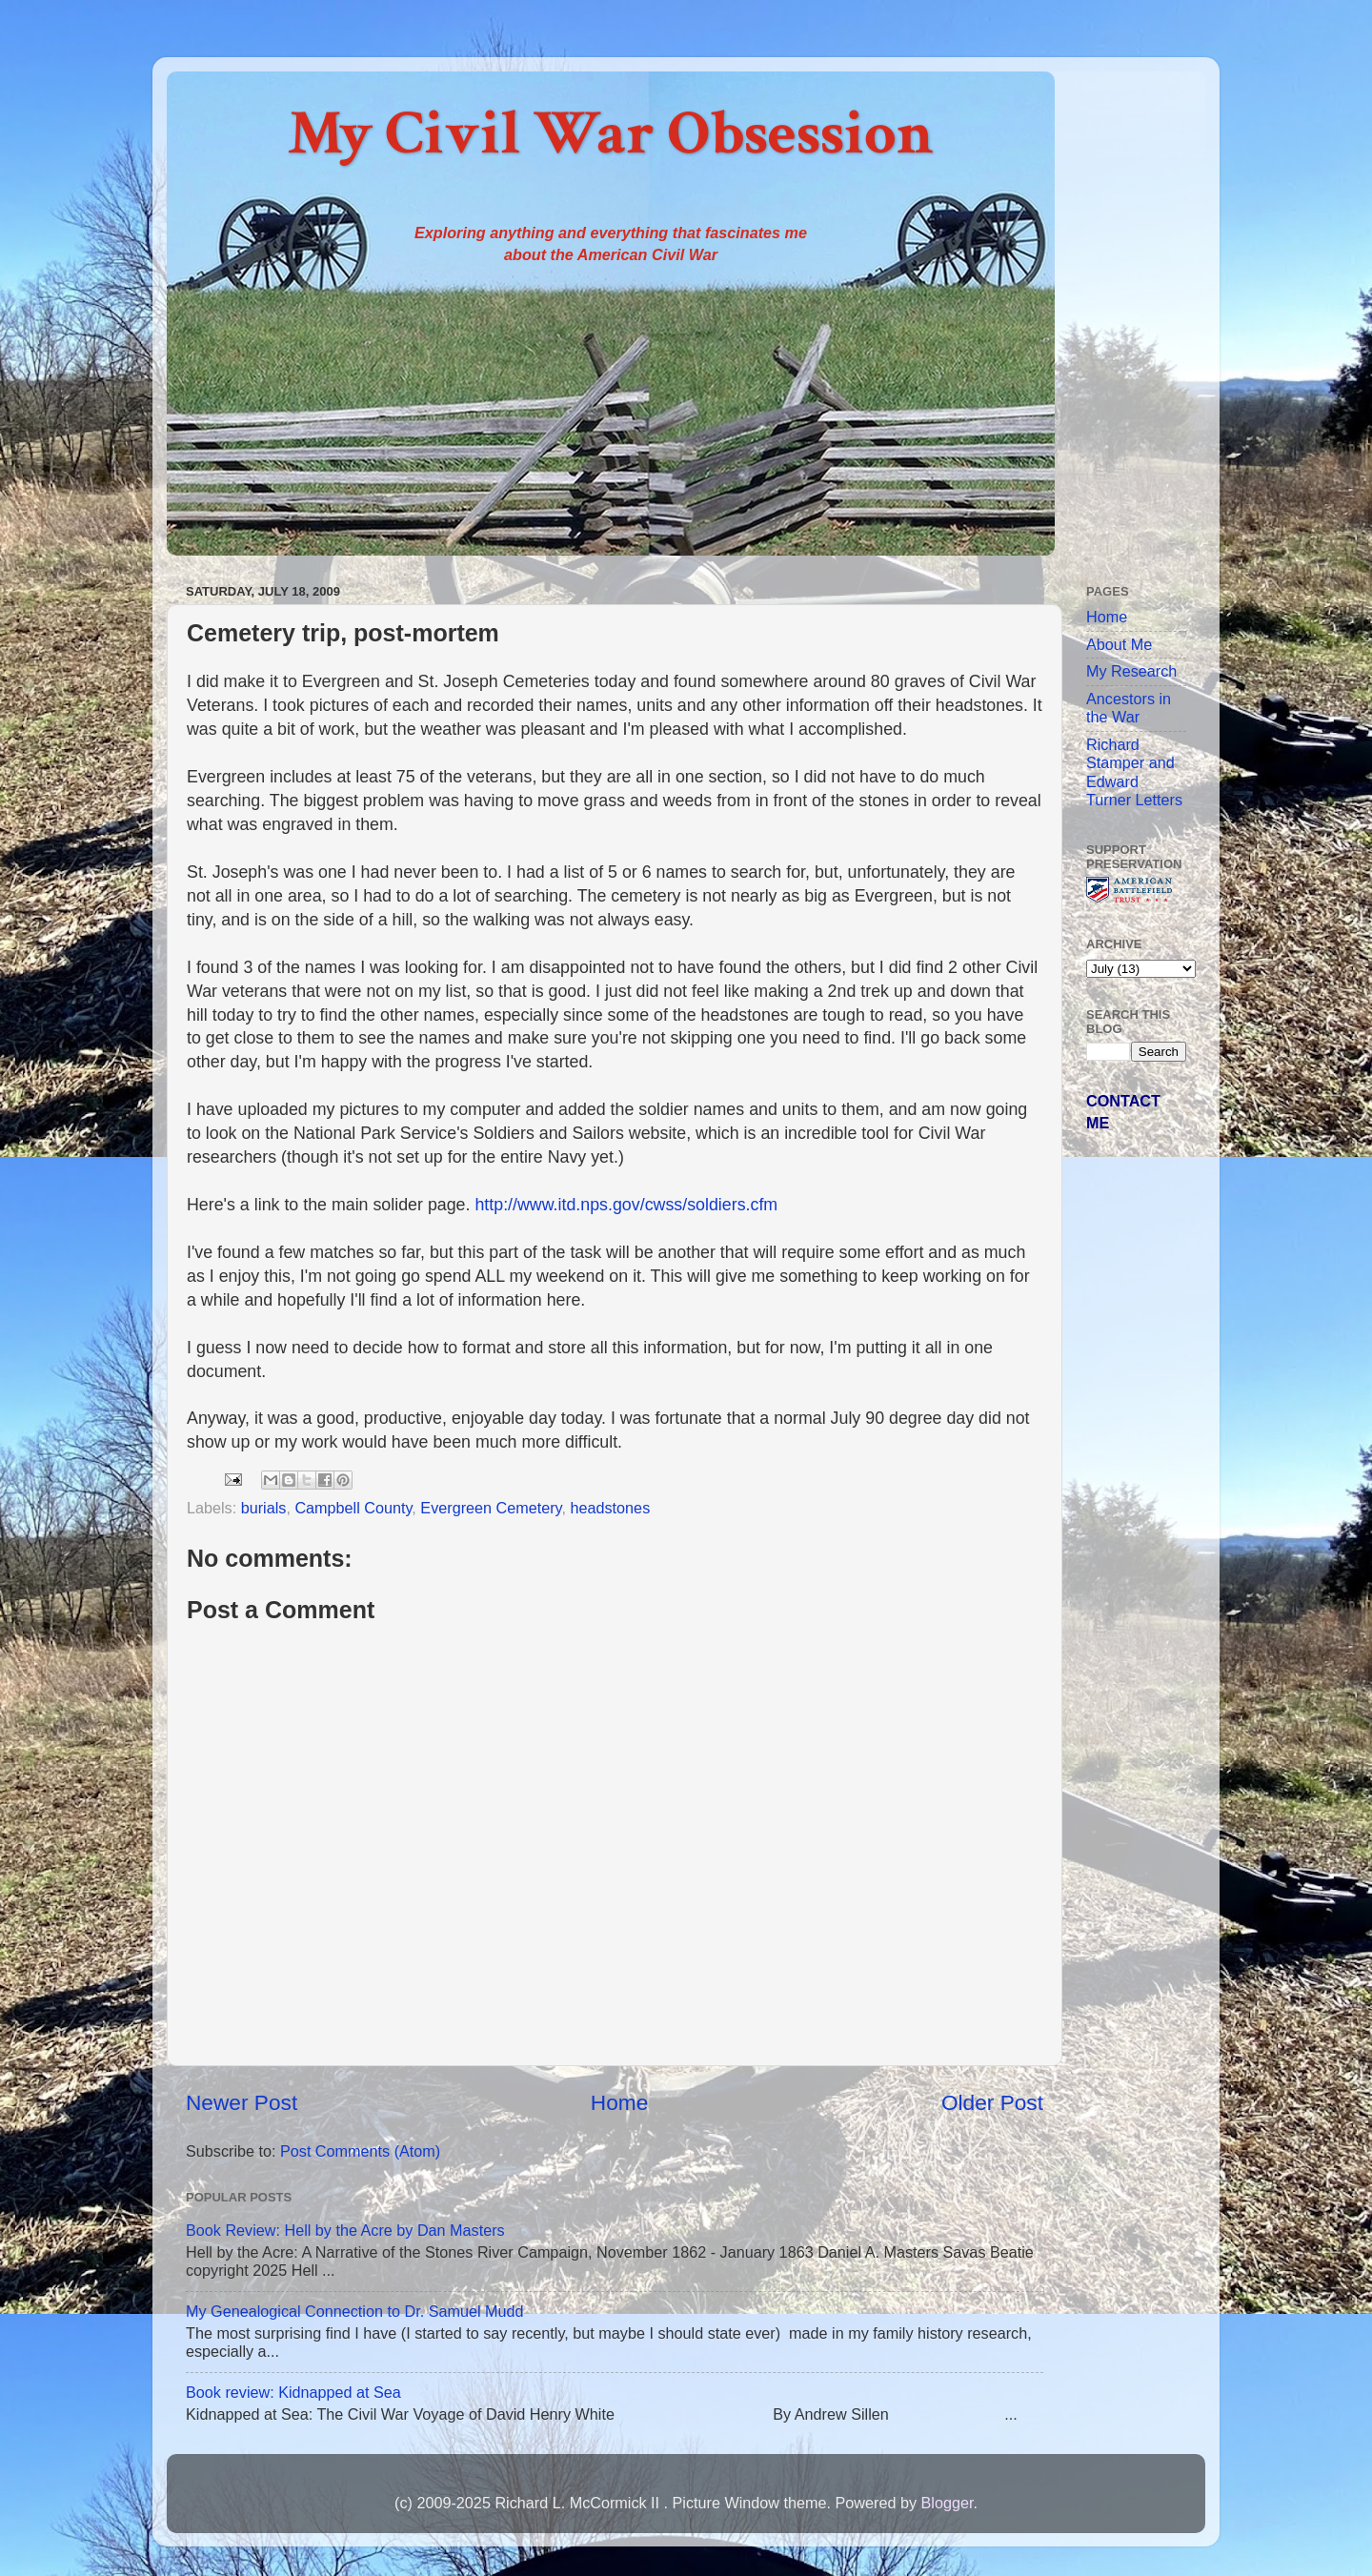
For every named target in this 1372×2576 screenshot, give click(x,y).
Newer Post (241, 2102)
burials (264, 1507)
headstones (611, 1507)
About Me (1119, 644)
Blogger (946, 2502)
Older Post (992, 2102)
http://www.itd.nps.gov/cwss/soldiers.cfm (625, 1204)
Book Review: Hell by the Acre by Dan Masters (345, 2230)
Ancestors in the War (1128, 707)
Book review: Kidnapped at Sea (293, 2392)
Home (619, 2102)
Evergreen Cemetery (490, 1507)
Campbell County (353, 1507)
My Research (1131, 670)
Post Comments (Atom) (360, 2151)
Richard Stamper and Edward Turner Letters (1134, 772)
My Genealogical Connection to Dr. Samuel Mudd (355, 2311)
